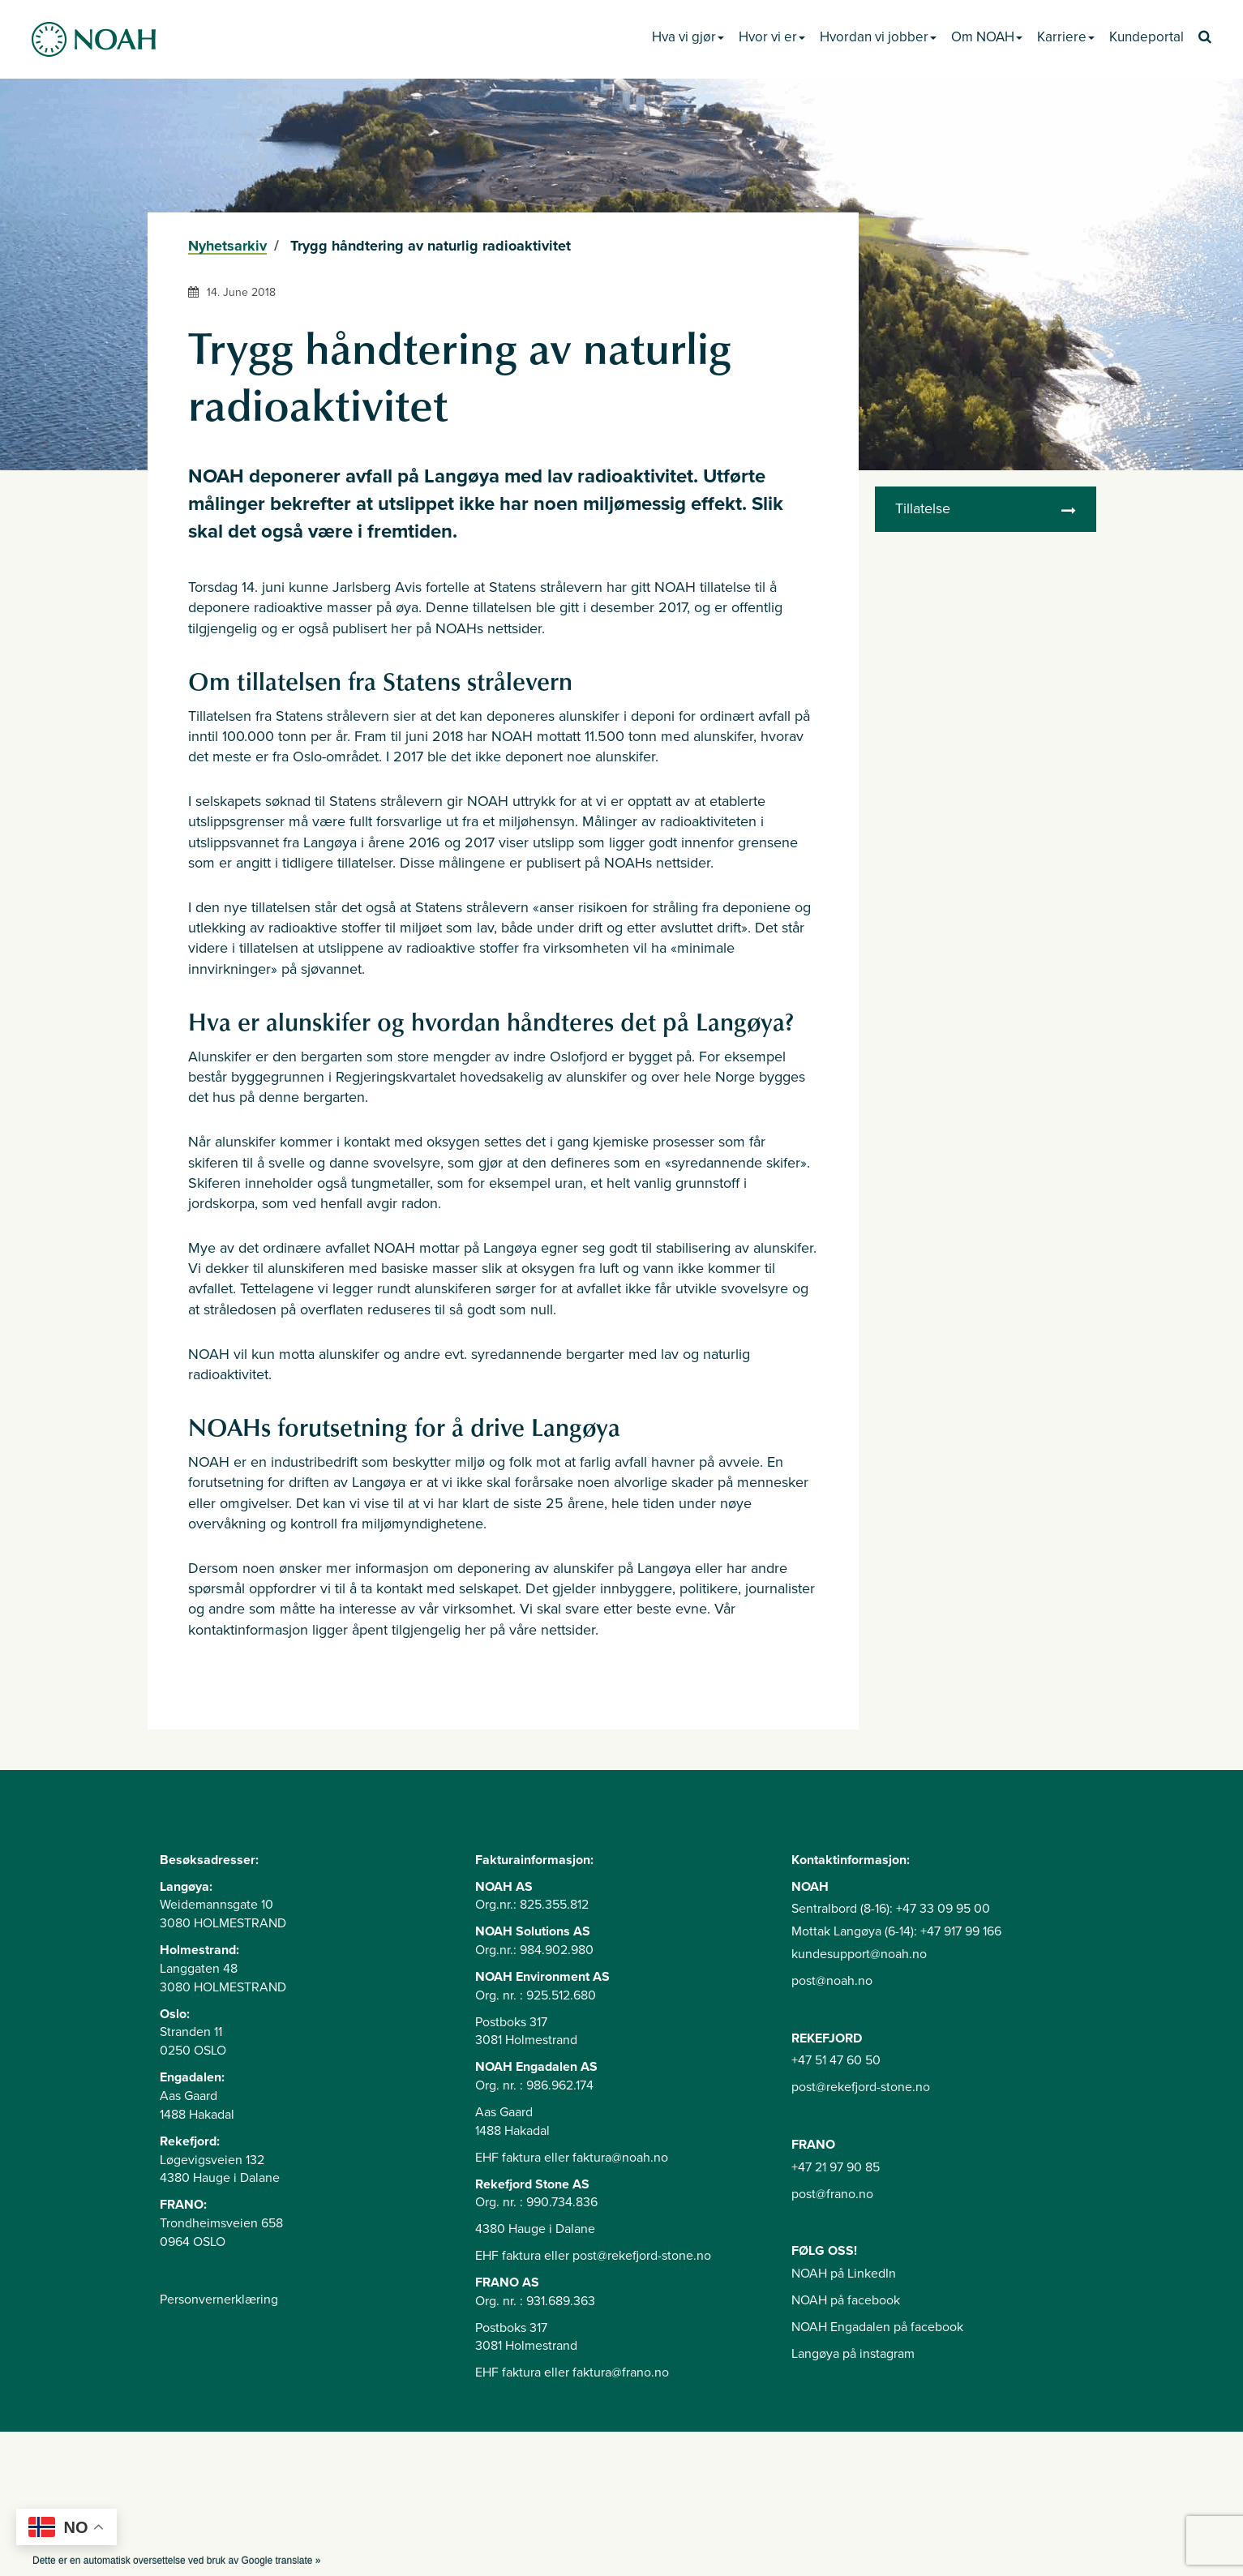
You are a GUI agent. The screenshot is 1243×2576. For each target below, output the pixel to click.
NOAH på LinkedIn (843, 2273)
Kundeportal (1146, 36)
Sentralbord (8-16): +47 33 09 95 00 (890, 1909)
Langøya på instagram (853, 2354)
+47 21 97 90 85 (835, 2167)
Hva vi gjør (688, 36)
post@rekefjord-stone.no (860, 2087)
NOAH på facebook (845, 2300)
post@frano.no (832, 2194)
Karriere (1066, 36)
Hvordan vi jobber (878, 36)
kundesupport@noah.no (859, 1954)
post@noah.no (831, 1981)
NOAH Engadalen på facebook (877, 2327)
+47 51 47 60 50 (836, 2060)
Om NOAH (986, 36)
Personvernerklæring (219, 2299)
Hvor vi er (772, 36)
